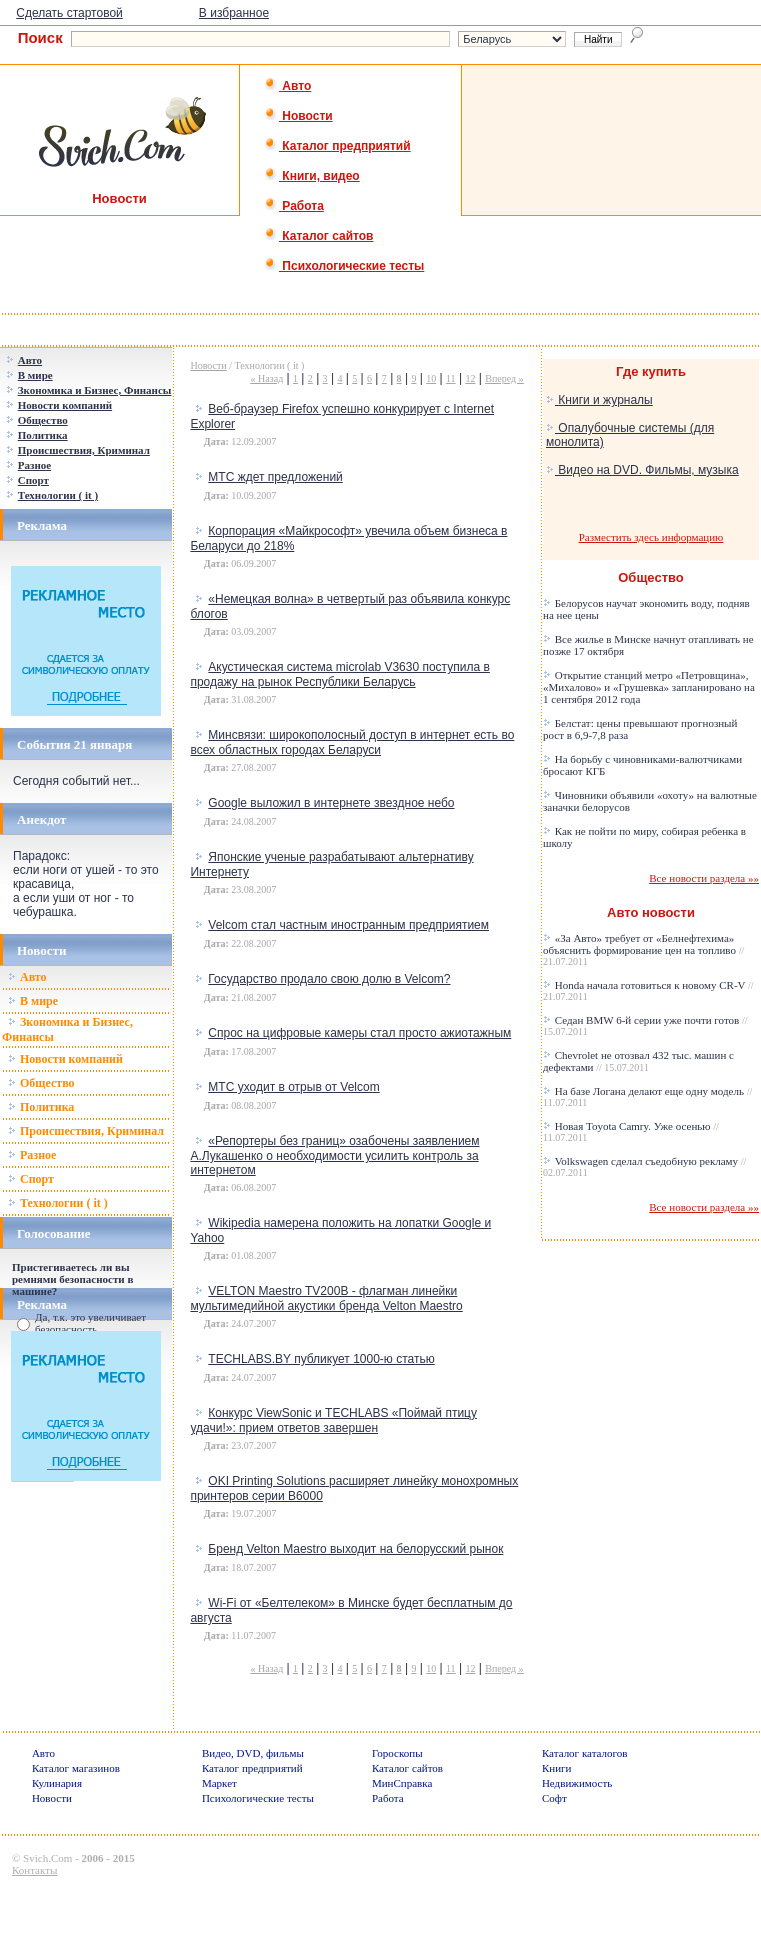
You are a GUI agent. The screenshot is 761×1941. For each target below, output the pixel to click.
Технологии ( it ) (58, 1203)
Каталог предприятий (337, 146)
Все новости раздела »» (704, 878)
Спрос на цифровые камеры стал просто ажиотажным (359, 1033)
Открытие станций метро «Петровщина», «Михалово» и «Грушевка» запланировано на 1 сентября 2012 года (649, 687)
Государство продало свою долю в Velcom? (329, 979)
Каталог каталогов (585, 1753)
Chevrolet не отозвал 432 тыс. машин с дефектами (638, 1061)
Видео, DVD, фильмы (253, 1753)
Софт (554, 1798)
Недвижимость (577, 1783)
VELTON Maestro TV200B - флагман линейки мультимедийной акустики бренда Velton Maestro (326, 1298)
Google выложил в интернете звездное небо (331, 803)
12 (470, 378)
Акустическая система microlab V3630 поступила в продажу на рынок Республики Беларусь (339, 674)
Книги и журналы (599, 400)
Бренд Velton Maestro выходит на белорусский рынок (355, 1549)
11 (451, 378)
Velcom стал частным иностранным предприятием (348, 925)
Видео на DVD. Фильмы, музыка (642, 470)
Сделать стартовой (69, 13)
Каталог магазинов (76, 1768)
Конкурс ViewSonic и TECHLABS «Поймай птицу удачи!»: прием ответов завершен (333, 1420)
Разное (32, 1155)
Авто (287, 86)
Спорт (31, 1179)
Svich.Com (47, 1858)
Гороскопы (397, 1753)
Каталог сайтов (318, 236)
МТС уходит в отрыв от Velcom (293, 1087)
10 (431, 378)
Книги (557, 1768)
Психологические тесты (344, 266)
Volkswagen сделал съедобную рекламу (644, 1166)
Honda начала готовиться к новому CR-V (648, 990)
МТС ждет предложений (275, 477)
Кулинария (57, 1783)
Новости (298, 116)
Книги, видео (312, 176)
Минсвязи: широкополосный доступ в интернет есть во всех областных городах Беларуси (352, 742)
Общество (41, 1083)
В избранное (234, 13)
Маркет (219, 1783)
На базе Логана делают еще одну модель (647, 1096)
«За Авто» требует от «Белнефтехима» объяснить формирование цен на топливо (643, 949)
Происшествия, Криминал (86, 1131)
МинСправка (402, 1783)
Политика (41, 1107)
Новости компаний (65, 1059)
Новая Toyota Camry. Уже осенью (631, 1131)
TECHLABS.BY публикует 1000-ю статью (321, 1359)
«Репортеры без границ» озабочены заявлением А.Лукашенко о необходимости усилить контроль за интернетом (334, 1155)
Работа (294, 206)
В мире (33, 1001)
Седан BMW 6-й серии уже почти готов (645, 1025)
